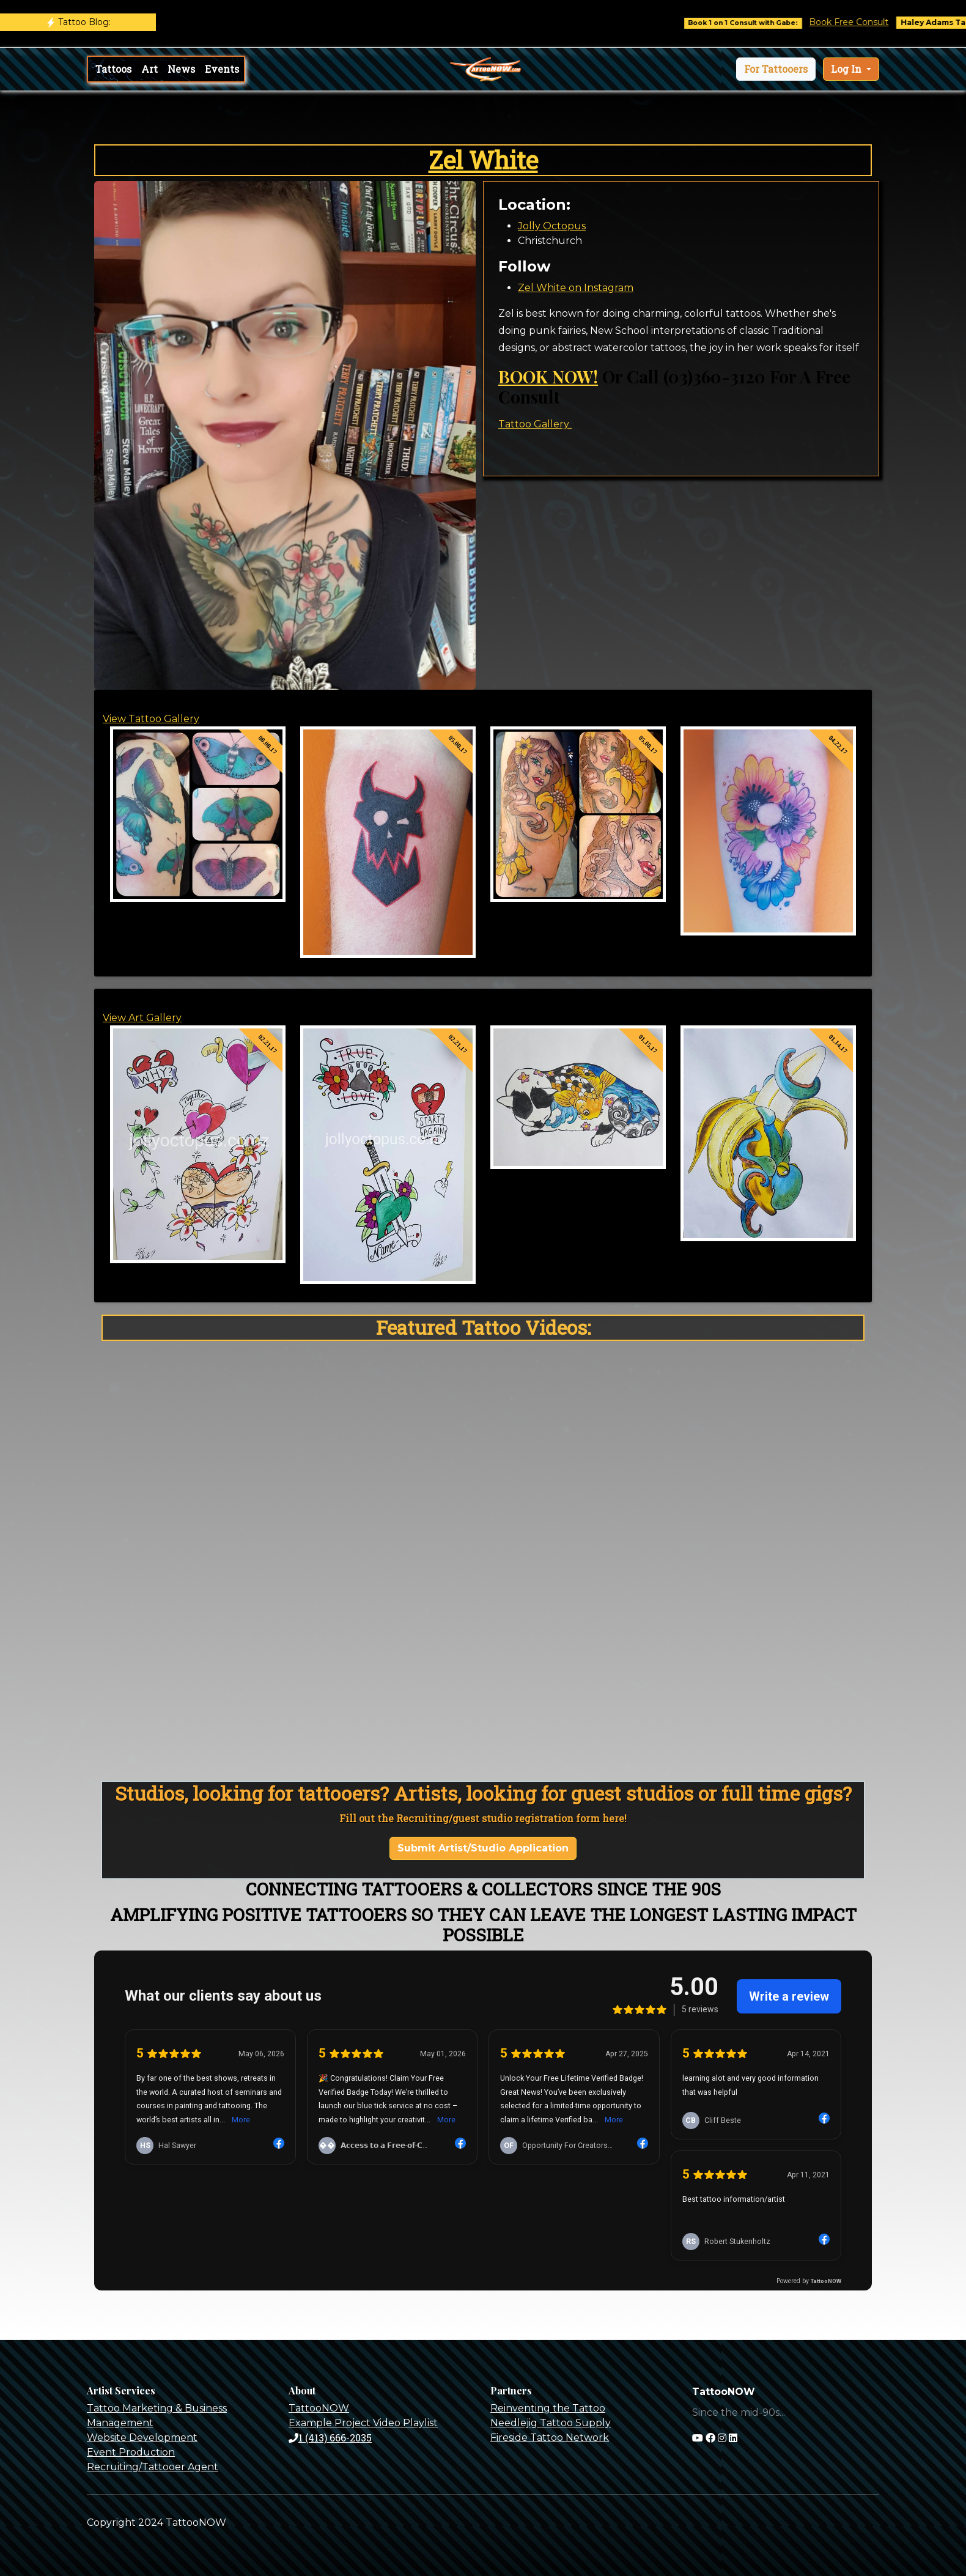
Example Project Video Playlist (363, 2423)
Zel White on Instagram (575, 287)
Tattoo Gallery (535, 424)
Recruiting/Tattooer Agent (152, 2467)
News (181, 68)
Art (149, 68)
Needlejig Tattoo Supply (550, 2423)
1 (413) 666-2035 (330, 2437)
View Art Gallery (142, 1018)
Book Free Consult (874, 22)
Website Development (142, 2437)
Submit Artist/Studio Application (483, 1848)
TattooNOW (319, 2408)
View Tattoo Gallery (151, 719)
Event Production (131, 2452)
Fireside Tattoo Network (549, 2437)
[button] (776, 69)
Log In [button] (847, 68)
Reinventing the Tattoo (547, 2408)
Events (222, 68)
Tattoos (113, 68)
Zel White (483, 160)
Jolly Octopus (552, 226)
